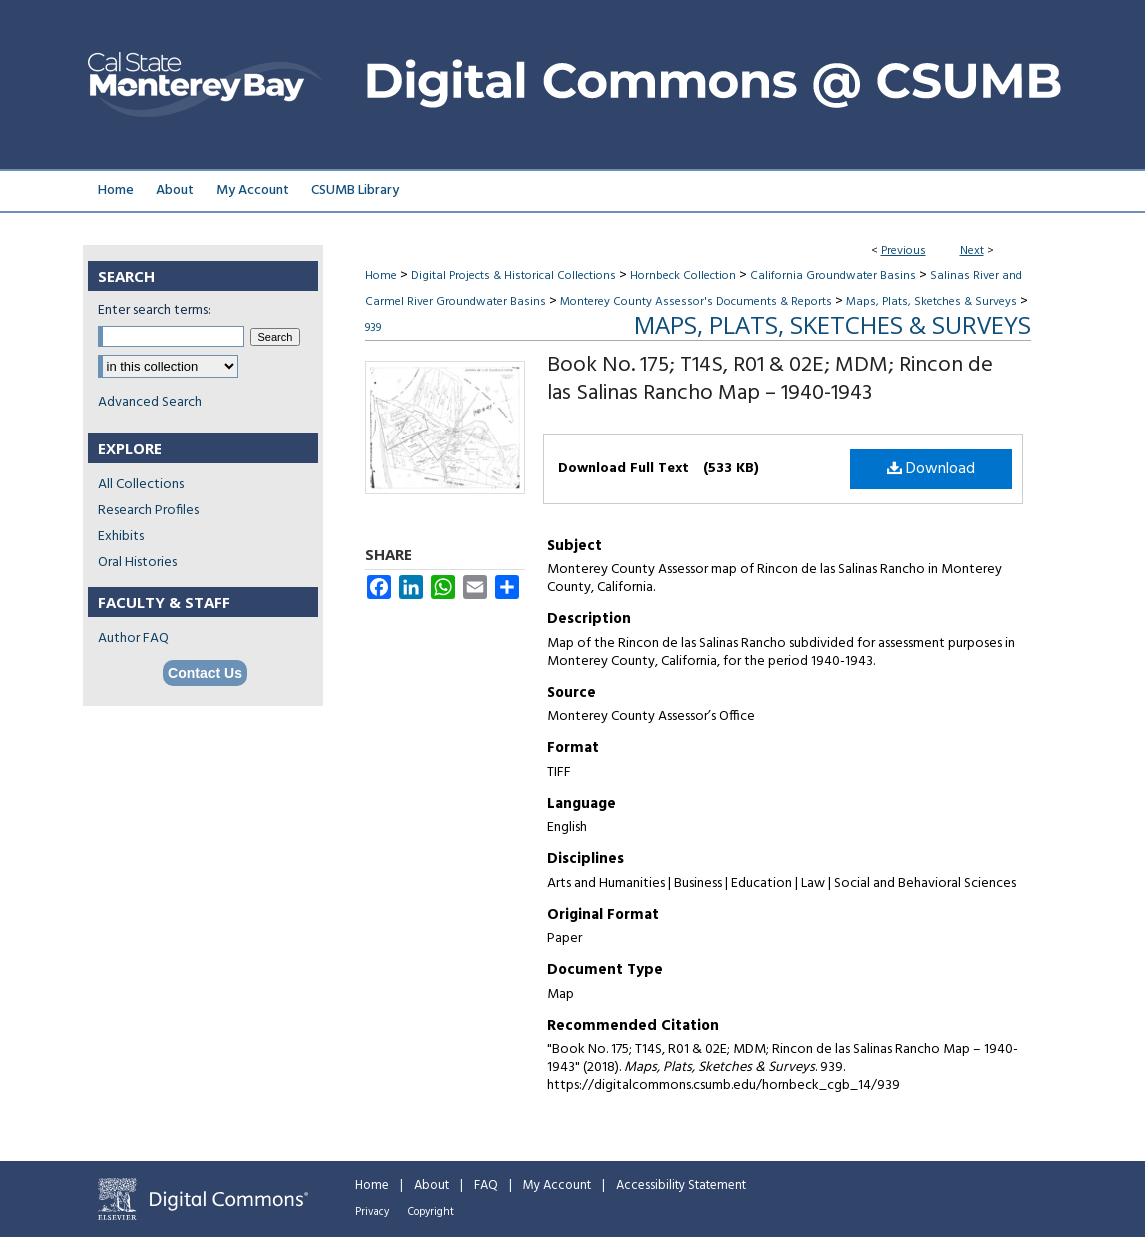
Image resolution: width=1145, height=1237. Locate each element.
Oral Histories (137, 562)
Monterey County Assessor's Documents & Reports (696, 302)
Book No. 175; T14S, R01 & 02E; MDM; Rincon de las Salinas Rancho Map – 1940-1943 (770, 379)
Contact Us (205, 673)
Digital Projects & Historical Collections (513, 276)
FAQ (486, 1185)
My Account (557, 1185)
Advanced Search (150, 402)
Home (381, 276)
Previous (903, 251)
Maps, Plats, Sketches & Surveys (931, 302)
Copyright (431, 1212)
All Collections (141, 484)
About (431, 1185)
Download (931, 469)
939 (373, 328)
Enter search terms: (154, 310)
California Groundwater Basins (833, 276)
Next (972, 251)
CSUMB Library (355, 190)
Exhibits (121, 536)
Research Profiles (148, 510)
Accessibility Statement (681, 1185)
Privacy (372, 1212)
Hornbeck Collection (683, 276)
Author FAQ (133, 638)
